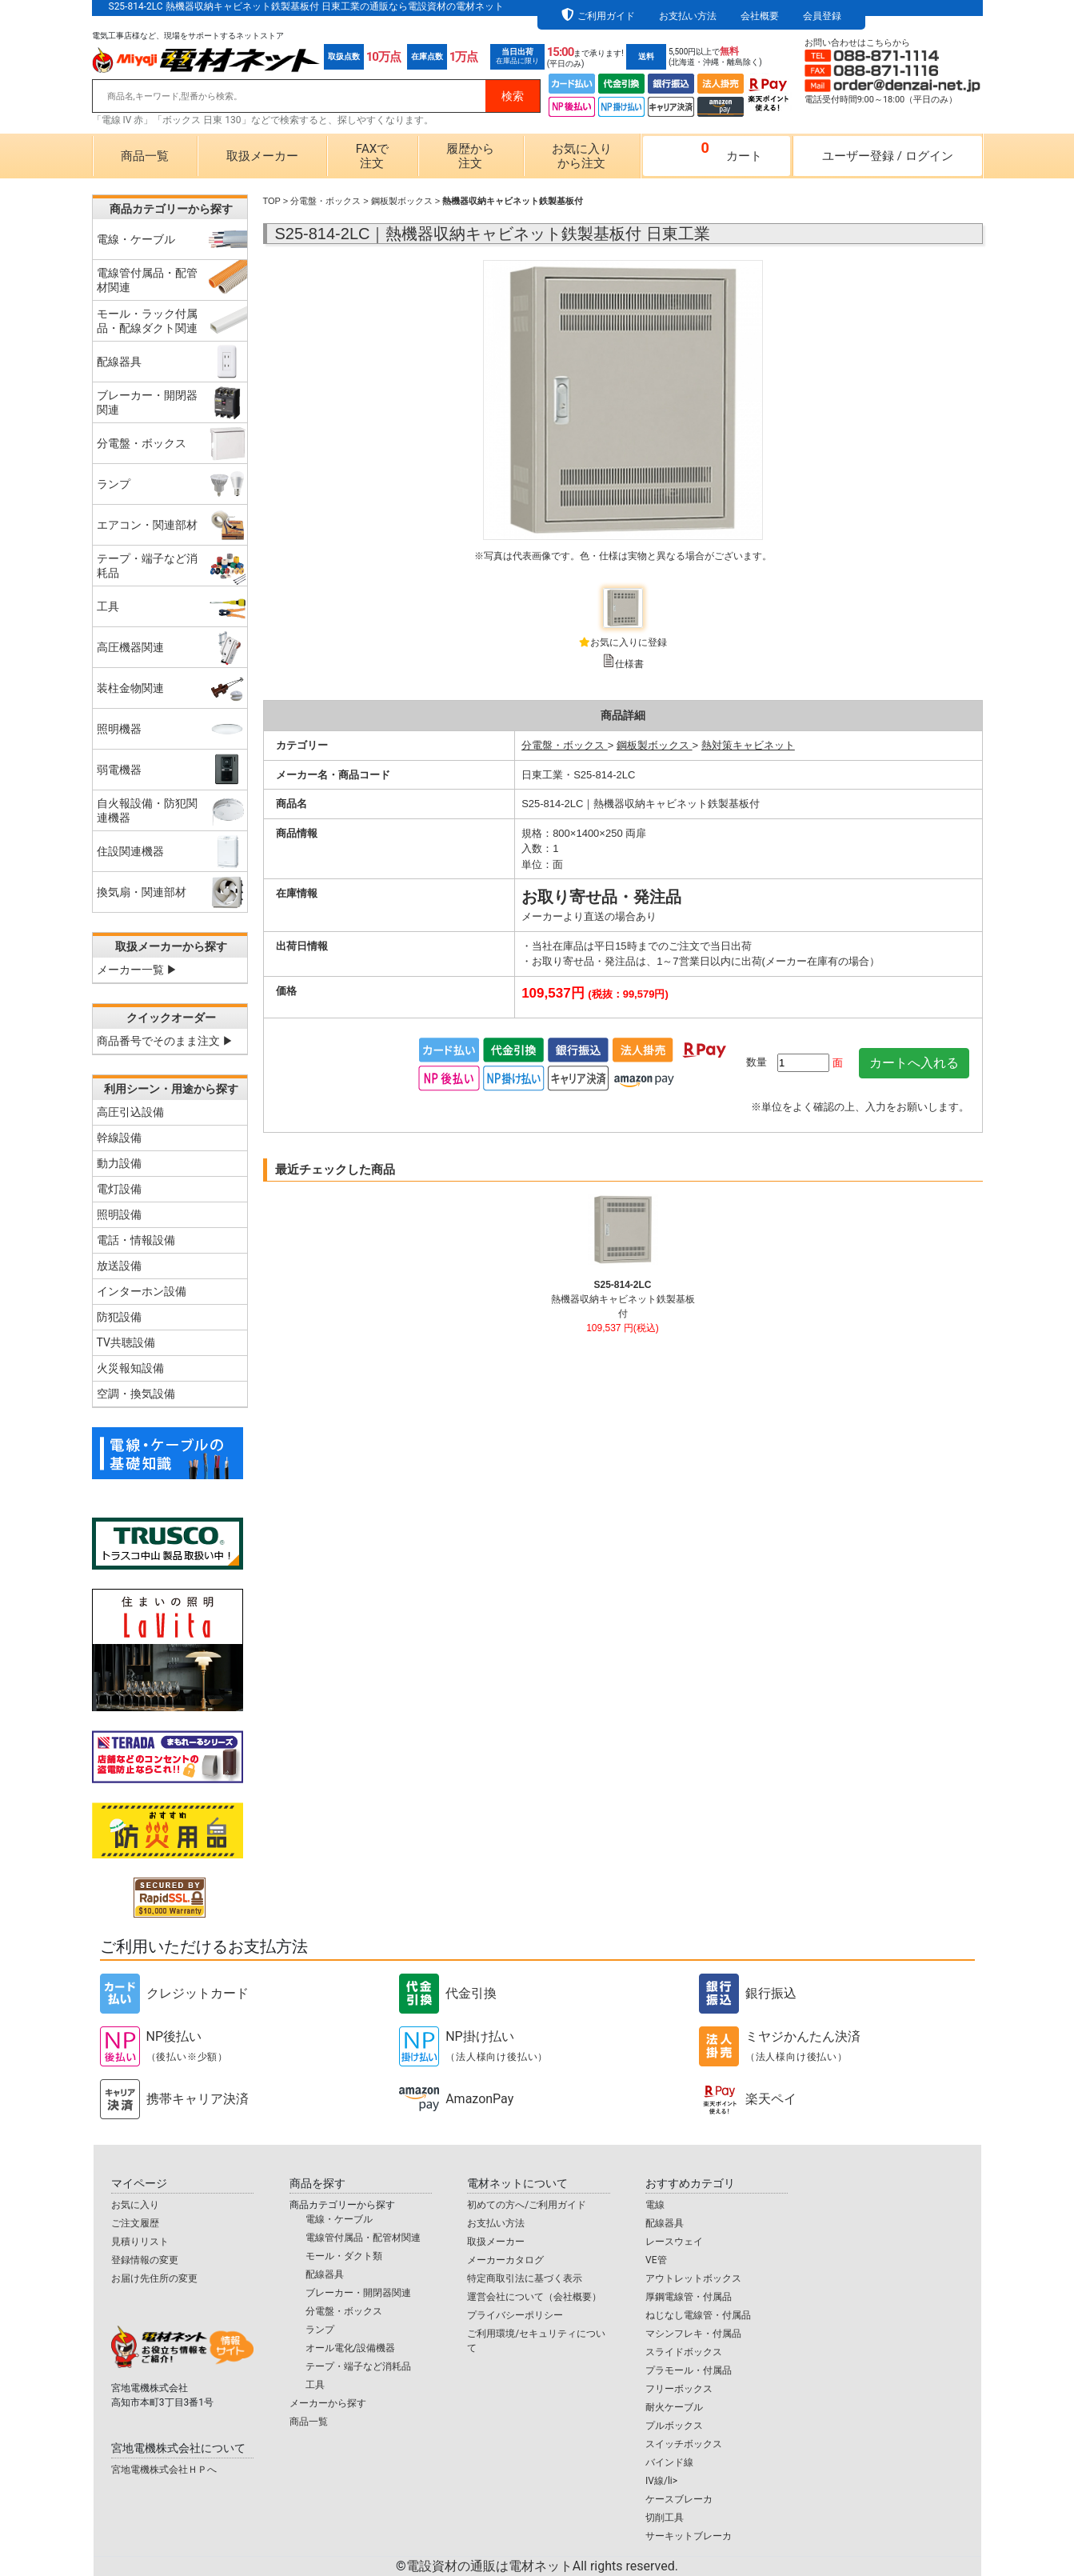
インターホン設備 (141, 1291)
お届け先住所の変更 (154, 2278)
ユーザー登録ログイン (887, 156)
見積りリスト (140, 2241)
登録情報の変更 (144, 2260)
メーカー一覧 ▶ (137, 969)
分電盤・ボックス (325, 201)
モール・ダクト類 (343, 2256)
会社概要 (760, 16)
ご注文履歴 (135, 2223)
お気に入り (135, 2204)
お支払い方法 (688, 16)
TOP (272, 201)
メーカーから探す (327, 2403)
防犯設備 (119, 1316)
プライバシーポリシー (515, 2315)
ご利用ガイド (606, 16)
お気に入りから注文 (582, 156)
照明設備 (119, 1214)
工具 (315, 2384)
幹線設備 (119, 1137)
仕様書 (629, 664)
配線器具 (324, 2274)
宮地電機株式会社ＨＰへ (164, 2469)
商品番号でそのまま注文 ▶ (165, 1040)
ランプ (319, 2329)
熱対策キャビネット (748, 745)
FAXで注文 (372, 156)
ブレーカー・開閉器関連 (358, 2292)
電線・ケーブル (339, 2219)
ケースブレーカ (679, 2499)
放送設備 (119, 1265)
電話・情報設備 (136, 1240)
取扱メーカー (262, 156)
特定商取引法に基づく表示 (524, 2278)
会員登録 (822, 16)
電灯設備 (119, 1188)
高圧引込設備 (130, 1112)
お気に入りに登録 (628, 642)
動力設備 (119, 1163)
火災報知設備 (130, 1368)
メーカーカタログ (505, 2260)
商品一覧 (145, 156)
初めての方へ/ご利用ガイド (526, 2204)
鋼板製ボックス (402, 201)
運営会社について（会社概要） (534, 2296)
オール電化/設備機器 (350, 2348)
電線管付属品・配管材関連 (363, 2237)
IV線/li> (661, 2480)
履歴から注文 (470, 156)
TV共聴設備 (126, 1342)
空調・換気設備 (136, 1393)
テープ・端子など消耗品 (358, 2366)
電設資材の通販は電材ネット (542, 2566)
